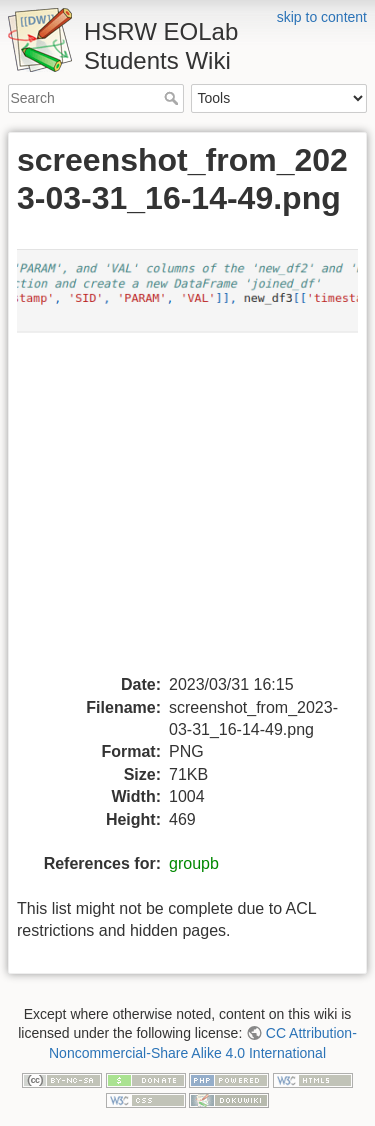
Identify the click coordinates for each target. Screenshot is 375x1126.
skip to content (322, 17)
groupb (194, 863)
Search (173, 98)
